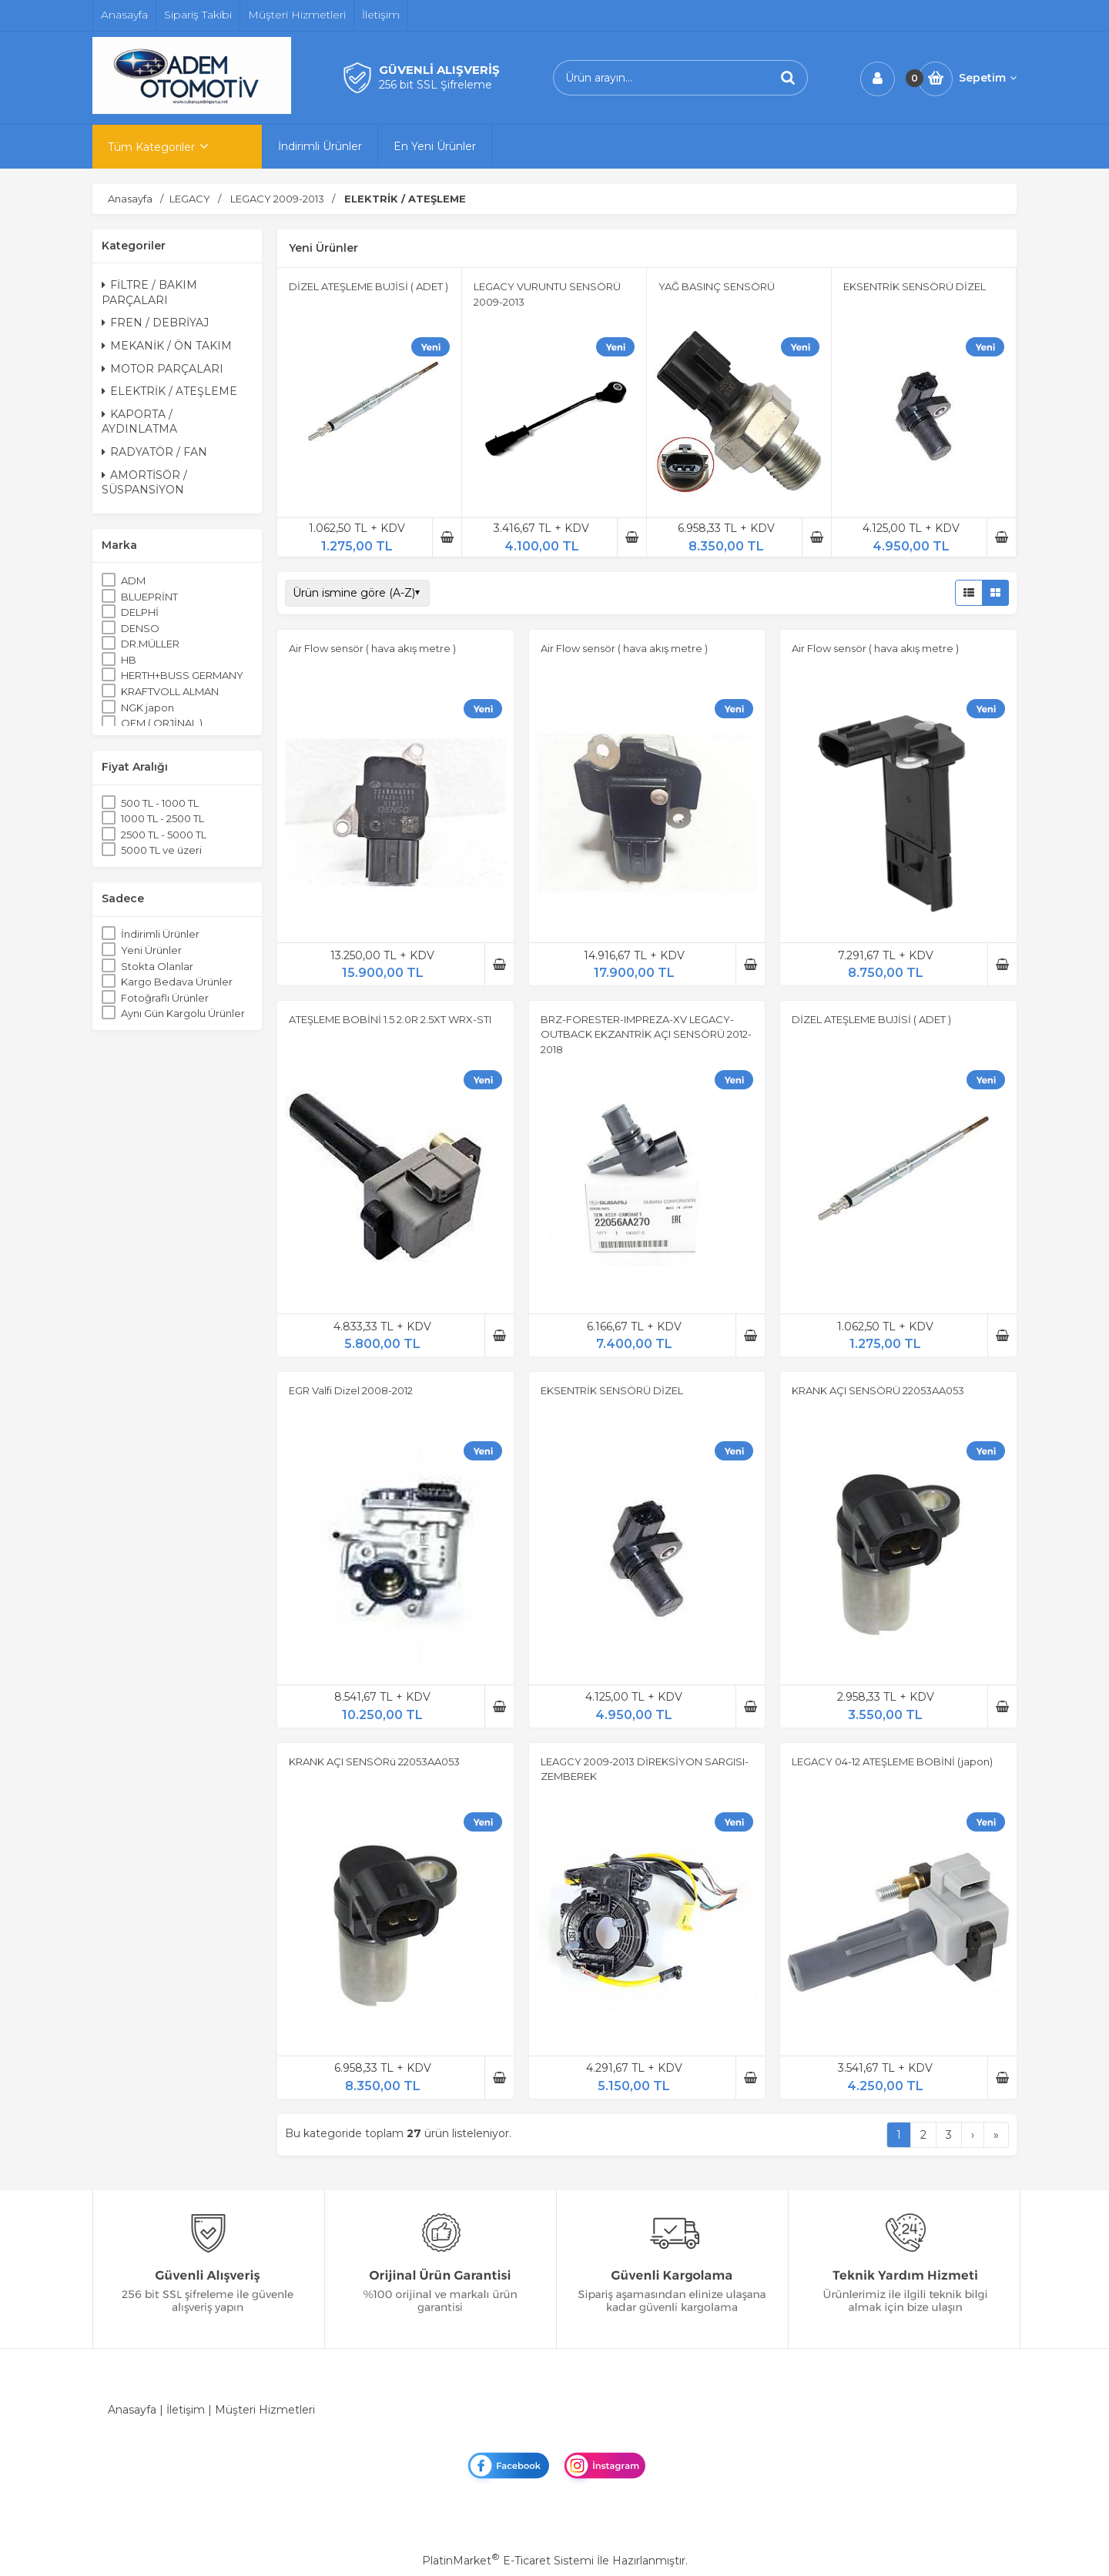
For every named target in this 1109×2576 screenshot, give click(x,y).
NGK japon (147, 707)
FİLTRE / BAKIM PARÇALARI (149, 292)
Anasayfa (132, 2410)
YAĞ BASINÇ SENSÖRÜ (716, 286)
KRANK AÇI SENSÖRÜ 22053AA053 (878, 1390)
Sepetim (988, 78)
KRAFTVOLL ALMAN (170, 691)
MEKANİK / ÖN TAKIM (167, 346)
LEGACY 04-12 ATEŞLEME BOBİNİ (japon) (892, 1761)
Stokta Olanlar (157, 966)
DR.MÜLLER (150, 643)
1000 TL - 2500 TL (162, 818)
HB (128, 660)
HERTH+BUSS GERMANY (182, 675)
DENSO (140, 628)
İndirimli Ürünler (160, 934)
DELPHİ (140, 612)
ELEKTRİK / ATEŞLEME (169, 391)
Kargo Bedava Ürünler (177, 981)
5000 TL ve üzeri (161, 850)
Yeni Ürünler (151, 950)
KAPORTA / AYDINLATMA (139, 422)
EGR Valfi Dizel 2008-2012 (351, 1390)
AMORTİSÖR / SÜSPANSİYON (144, 482)
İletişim (185, 2410)
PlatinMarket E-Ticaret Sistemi (508, 2561)
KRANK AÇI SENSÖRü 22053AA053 (374, 1761)
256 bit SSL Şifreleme (435, 85)
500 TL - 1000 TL (160, 803)
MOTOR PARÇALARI (162, 369)
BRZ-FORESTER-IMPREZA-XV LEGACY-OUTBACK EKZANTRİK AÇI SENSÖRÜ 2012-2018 (646, 1034)
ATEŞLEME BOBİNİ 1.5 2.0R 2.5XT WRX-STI (390, 1019)
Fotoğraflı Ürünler (165, 998)
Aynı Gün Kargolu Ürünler (183, 1013)
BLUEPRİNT (149, 596)
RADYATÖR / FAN (154, 452)
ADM (133, 580)
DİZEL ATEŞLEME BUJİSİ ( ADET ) (368, 286)
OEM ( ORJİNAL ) (162, 723)
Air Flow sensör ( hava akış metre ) (372, 648)
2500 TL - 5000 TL (163, 834)
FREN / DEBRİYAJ (155, 323)
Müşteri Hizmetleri (265, 2410)
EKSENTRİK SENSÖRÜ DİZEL (914, 286)
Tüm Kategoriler (151, 147)
